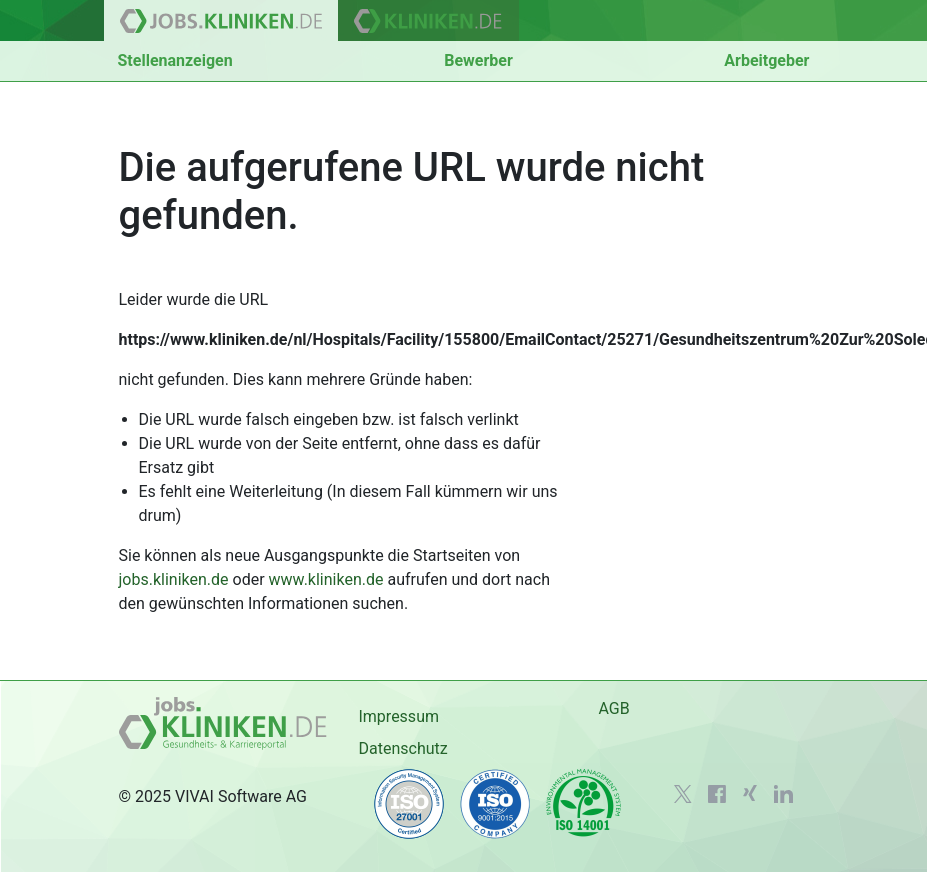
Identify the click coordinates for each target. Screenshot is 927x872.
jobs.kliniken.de (174, 579)
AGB (613, 708)
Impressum (398, 716)
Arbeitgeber (766, 60)
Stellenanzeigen (175, 60)
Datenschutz (402, 748)
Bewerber (478, 60)
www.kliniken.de (326, 579)
